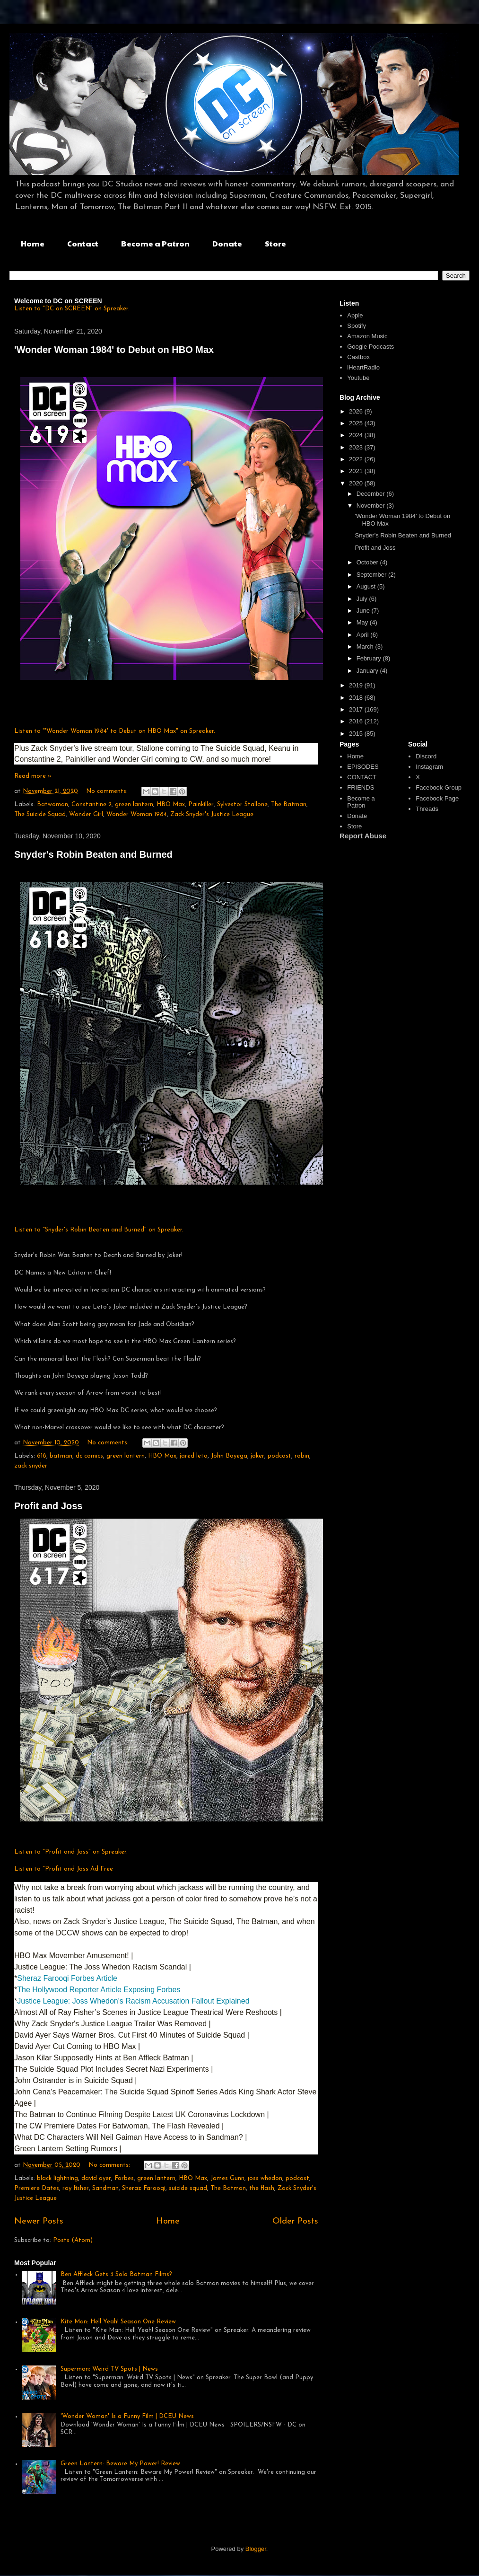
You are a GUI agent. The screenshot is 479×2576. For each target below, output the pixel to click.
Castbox (358, 356)
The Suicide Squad (40, 814)
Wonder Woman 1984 (136, 814)
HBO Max (171, 804)
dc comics (89, 1456)
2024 (357, 435)
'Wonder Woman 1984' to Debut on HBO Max (114, 349)
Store (275, 243)
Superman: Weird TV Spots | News (109, 2369)
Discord (426, 756)
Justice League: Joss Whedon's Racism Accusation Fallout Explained (134, 2001)
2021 (357, 471)
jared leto (194, 1456)
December (372, 493)
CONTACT (361, 777)
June (364, 610)
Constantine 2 (91, 804)
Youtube (358, 377)
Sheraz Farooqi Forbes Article (67, 1978)
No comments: (108, 791)
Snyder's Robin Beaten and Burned (93, 854)
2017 (357, 709)
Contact (82, 243)
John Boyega (229, 1456)
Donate (227, 243)
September (372, 574)
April (364, 634)
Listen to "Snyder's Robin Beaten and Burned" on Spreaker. (98, 1230)
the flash (261, 2188)
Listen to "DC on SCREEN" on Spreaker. (72, 309)
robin (302, 1456)
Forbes (124, 2178)
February (370, 658)
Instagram (429, 766)
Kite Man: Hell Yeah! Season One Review (118, 2322)
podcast (279, 1456)
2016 (357, 721)
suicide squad (188, 2188)
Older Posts (295, 2221)
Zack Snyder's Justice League (211, 814)
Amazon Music (367, 336)
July (363, 598)
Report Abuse (363, 836)
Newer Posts (38, 2221)
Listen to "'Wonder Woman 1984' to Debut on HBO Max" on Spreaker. (114, 731)
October (368, 562)
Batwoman (52, 804)
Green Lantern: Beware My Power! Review (120, 2464)
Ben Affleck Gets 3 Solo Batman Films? (116, 2274)
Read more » (33, 776)
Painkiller (201, 804)
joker (257, 1456)
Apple (355, 315)
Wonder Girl (86, 814)
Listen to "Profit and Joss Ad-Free (63, 1869)
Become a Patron (155, 243)
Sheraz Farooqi (143, 2188)
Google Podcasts (370, 346)
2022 (357, 459)
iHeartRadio (363, 367)
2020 (357, 483)
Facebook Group (439, 787)
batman (61, 1456)
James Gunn (227, 2178)
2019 (357, 685)
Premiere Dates (36, 2188)
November (372, 505)
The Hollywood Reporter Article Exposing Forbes (100, 1990)
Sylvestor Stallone (242, 804)
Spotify (356, 325)
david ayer (96, 2178)
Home (32, 243)
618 (41, 1456)
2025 (357, 423)
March (366, 646)
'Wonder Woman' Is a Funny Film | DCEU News (127, 2416)
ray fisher (75, 2188)
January (368, 670)
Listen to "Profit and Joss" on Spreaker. (71, 1852)
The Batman (288, 804)
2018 (357, 697)
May (363, 622)
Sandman (105, 2188)
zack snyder (30, 1466)
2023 (357, 447)
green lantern (134, 804)
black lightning (57, 2178)
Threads (427, 808)
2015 (357, 733)
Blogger (255, 2548)
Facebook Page (437, 798)
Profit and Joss (48, 1506)
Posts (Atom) (73, 2240)
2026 (357, 411)
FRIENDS (360, 787)
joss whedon (265, 2178)
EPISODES (362, 766)
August (367, 586)
